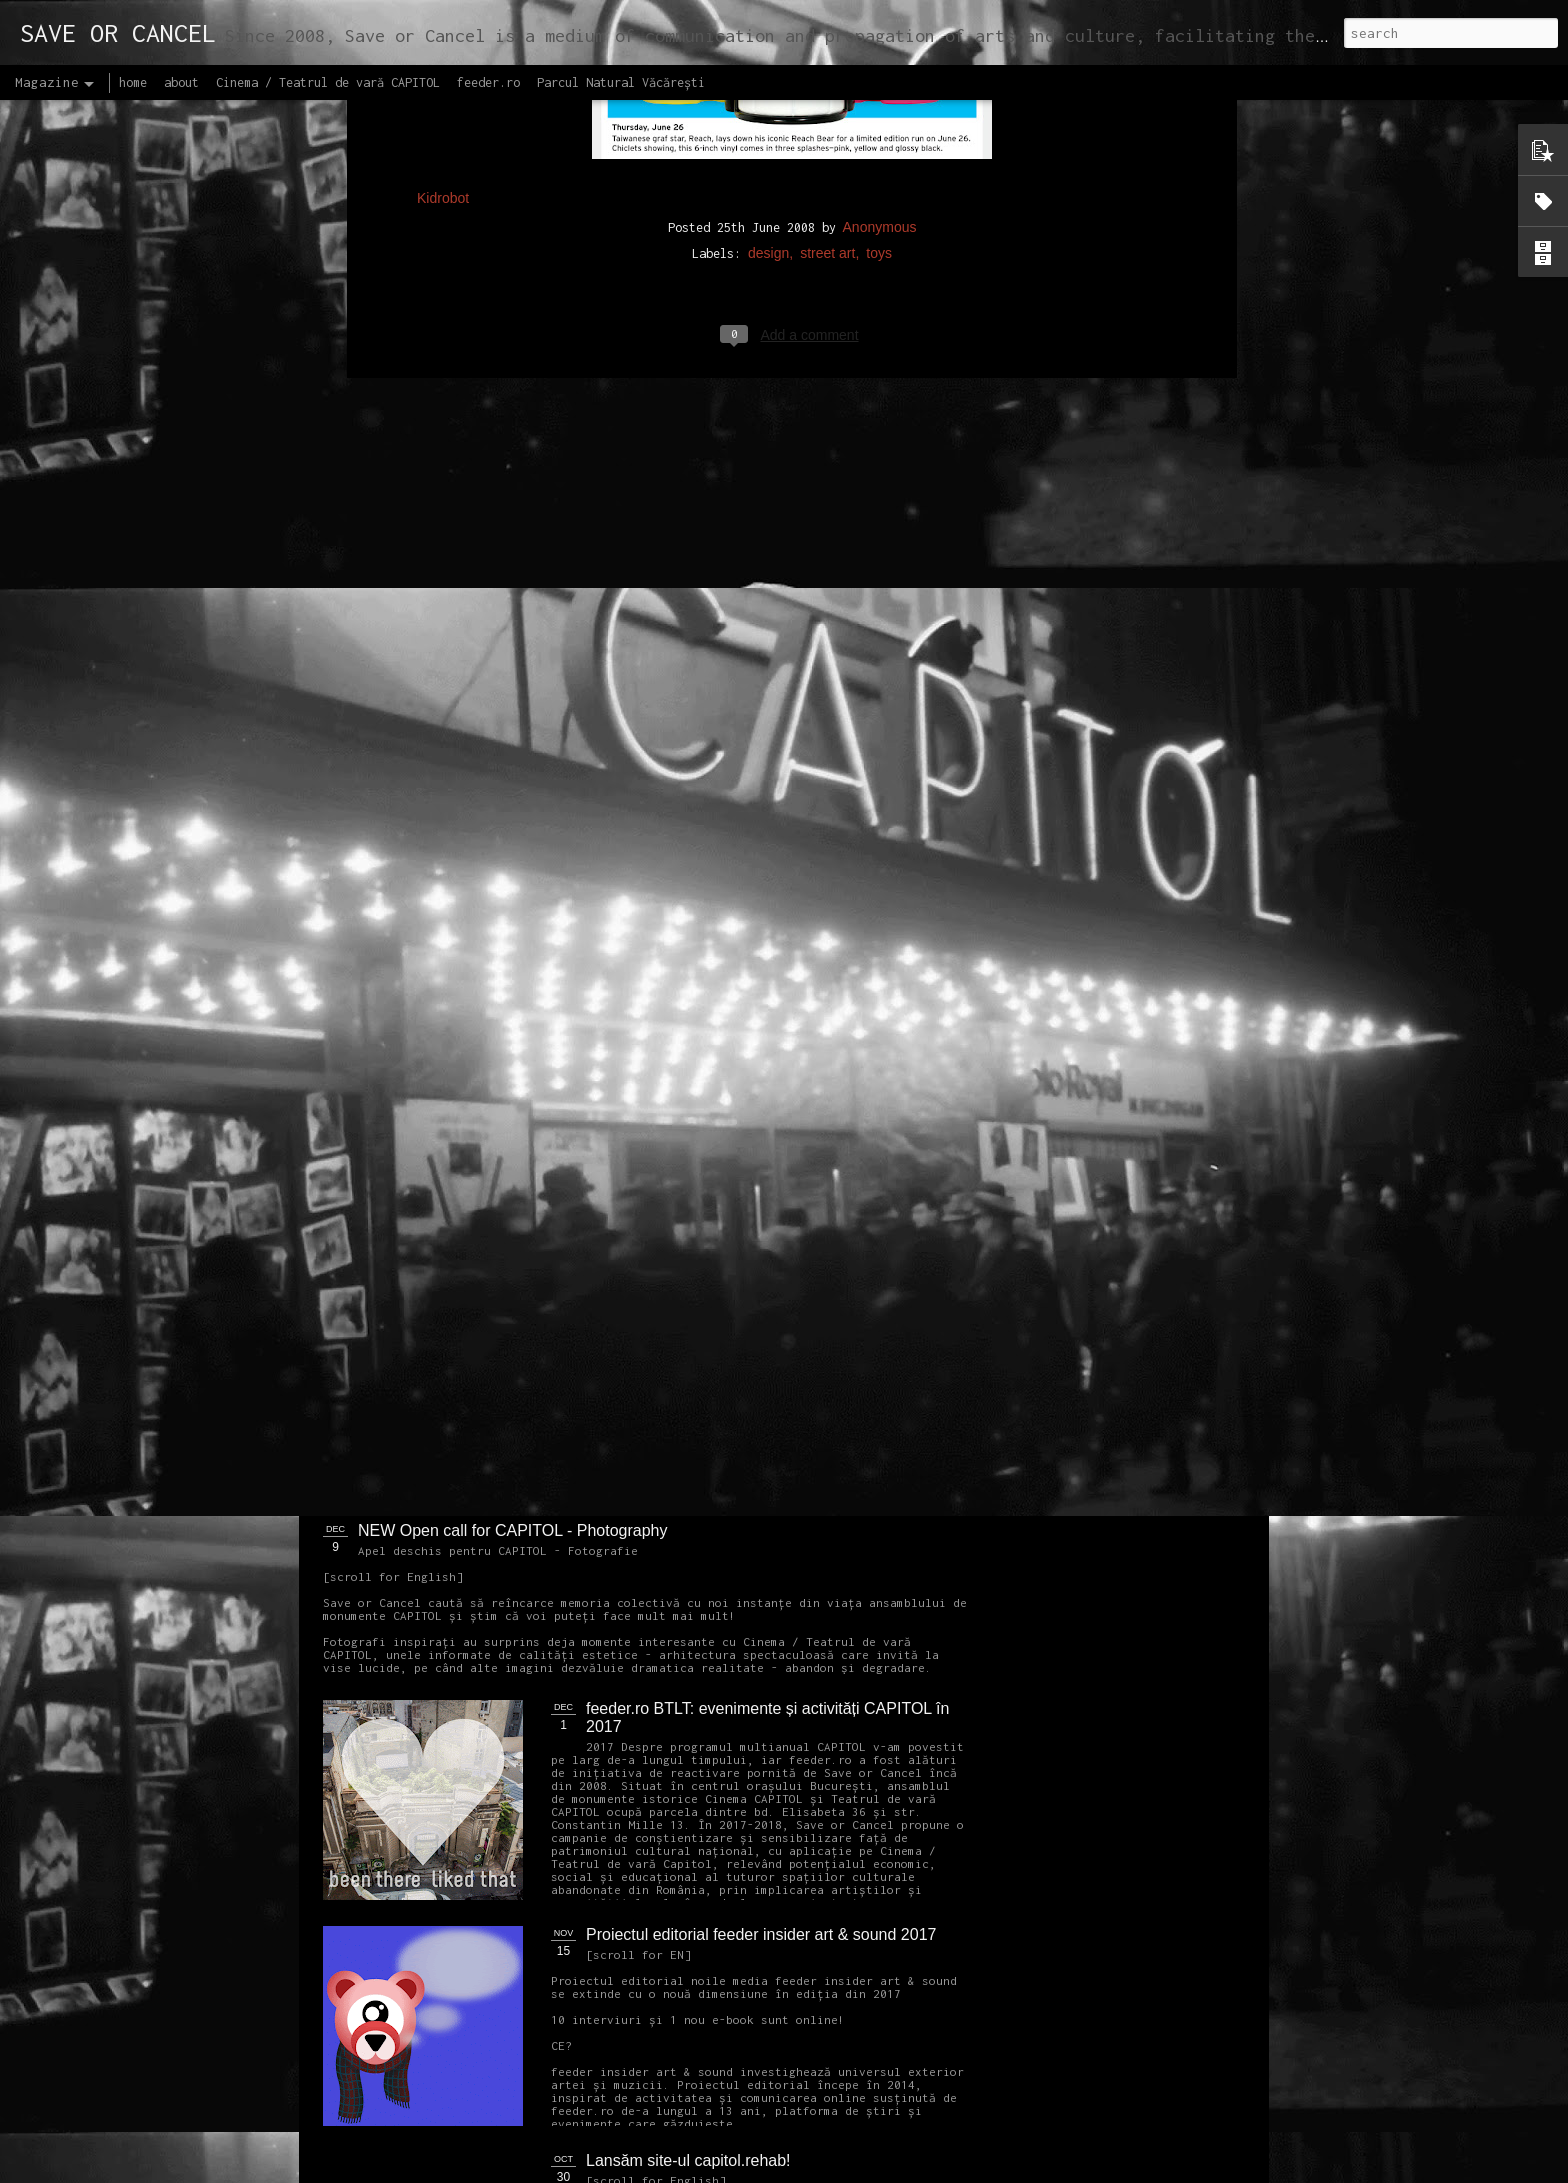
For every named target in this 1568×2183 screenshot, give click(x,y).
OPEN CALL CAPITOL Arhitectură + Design (741, 1078)
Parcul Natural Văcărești (621, 82)
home (133, 82)
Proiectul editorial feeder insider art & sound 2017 (761, 1934)
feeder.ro (488, 82)
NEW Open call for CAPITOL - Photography (512, 1530)
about (181, 82)
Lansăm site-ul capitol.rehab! (688, 2160)
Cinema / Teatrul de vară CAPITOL (328, 82)
